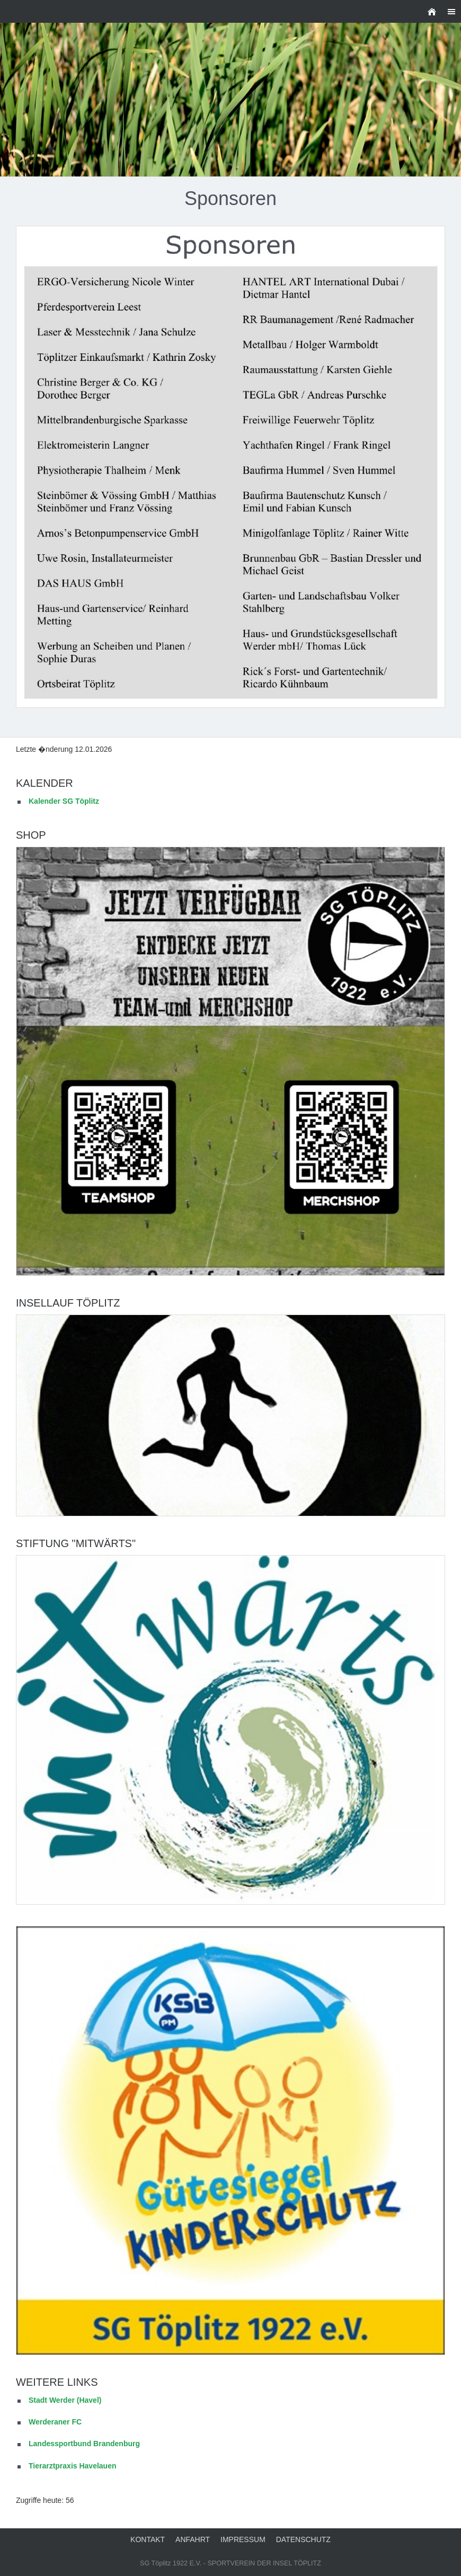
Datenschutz (303, 2539)
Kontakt (147, 2539)
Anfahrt (192, 2539)
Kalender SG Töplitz (64, 801)
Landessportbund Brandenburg (84, 2443)
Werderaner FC (55, 2422)
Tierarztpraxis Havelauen (73, 2466)
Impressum (242, 2539)
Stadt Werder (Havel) (65, 2400)
